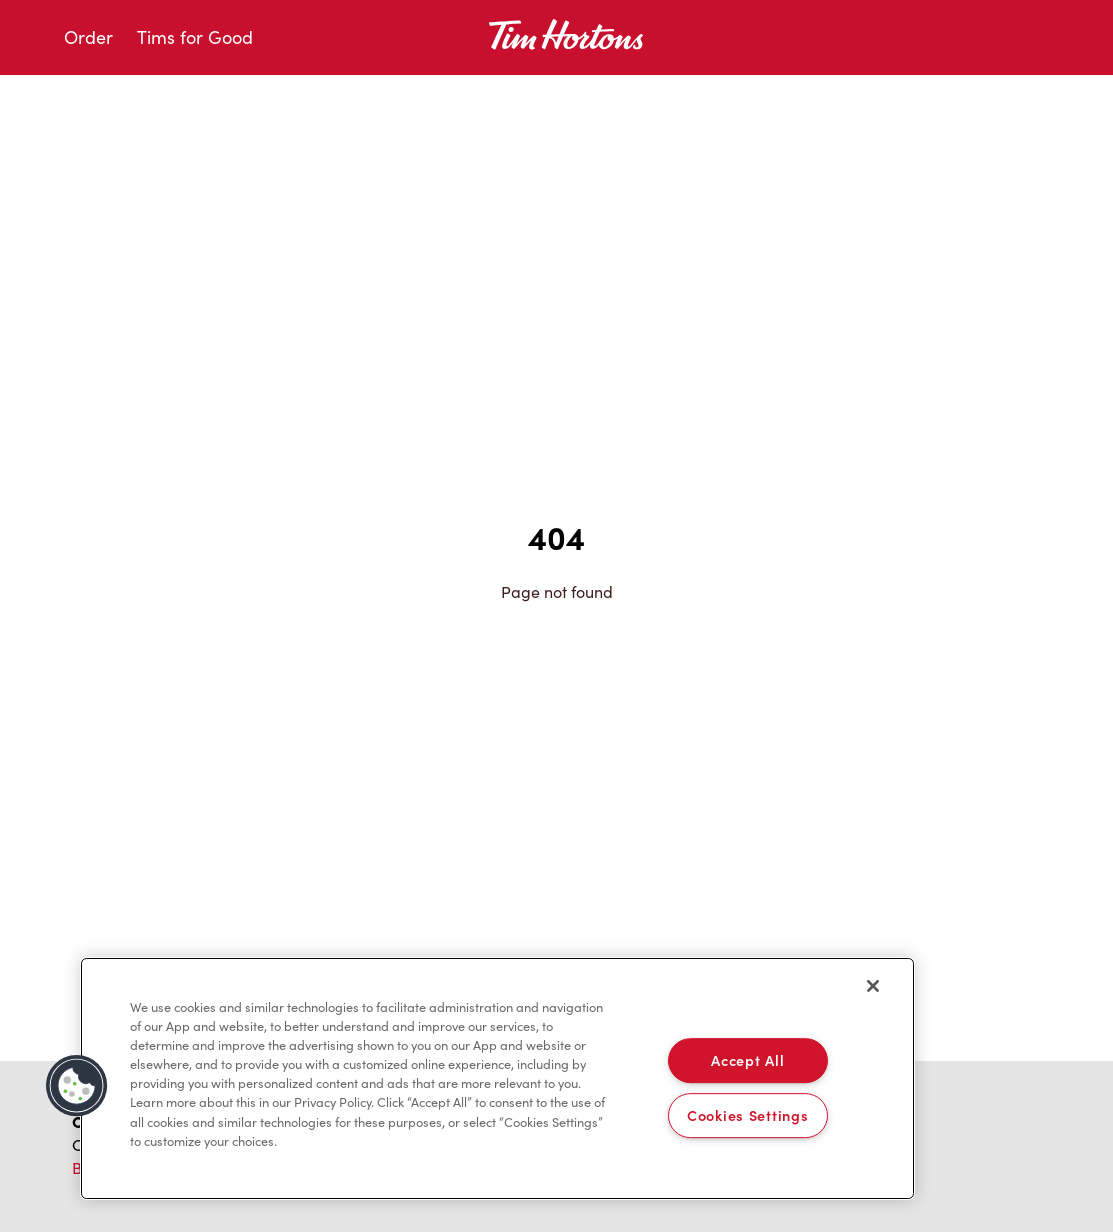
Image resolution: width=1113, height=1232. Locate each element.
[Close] (873, 986)
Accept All (747, 1060)
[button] (77, 1086)
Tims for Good (195, 37)
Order (88, 37)
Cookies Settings (748, 1115)
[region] (497, 1079)
